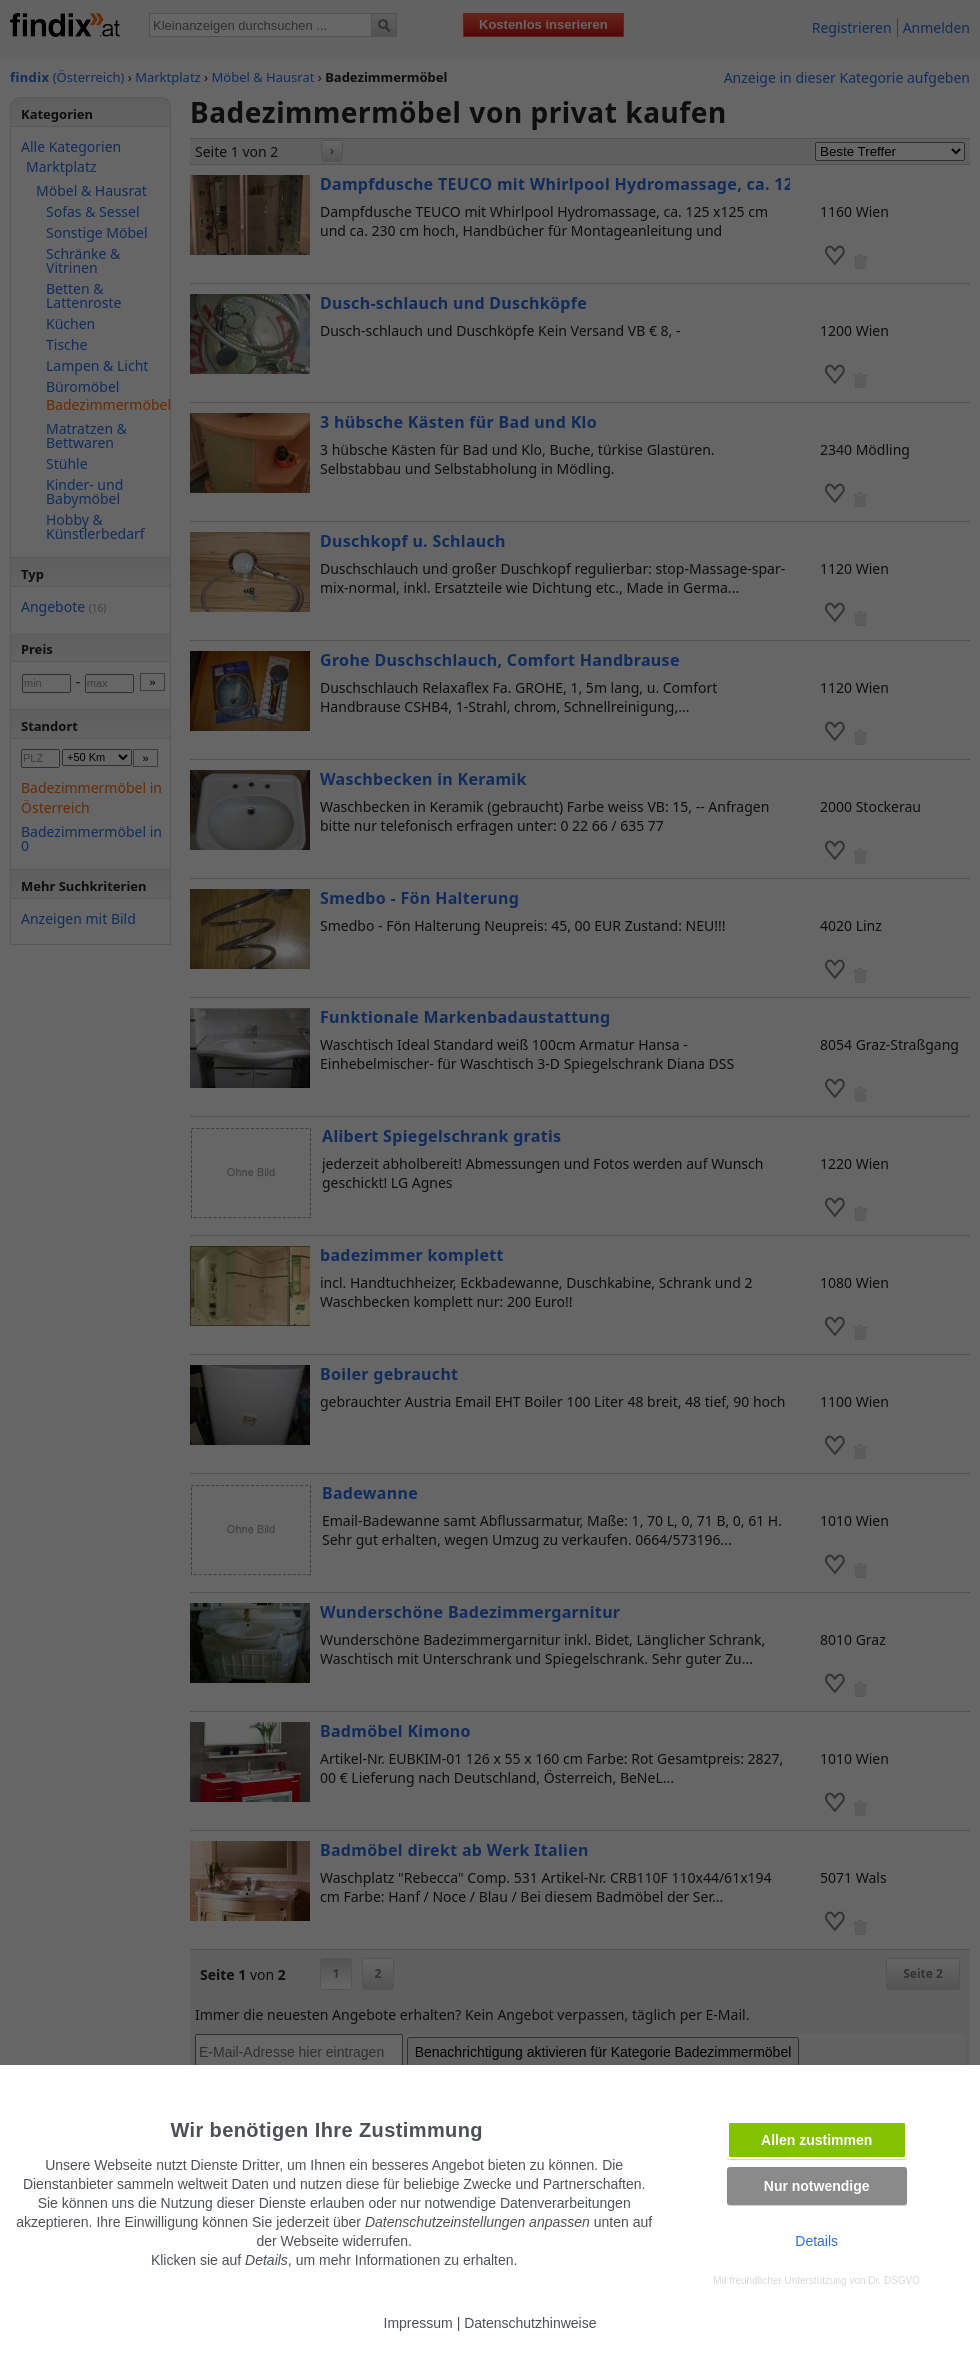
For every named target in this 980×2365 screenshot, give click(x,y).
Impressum (418, 2323)
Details (816, 2241)
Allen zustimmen (816, 2140)
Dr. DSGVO (894, 2280)
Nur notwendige (817, 2186)
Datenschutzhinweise (530, 2323)
